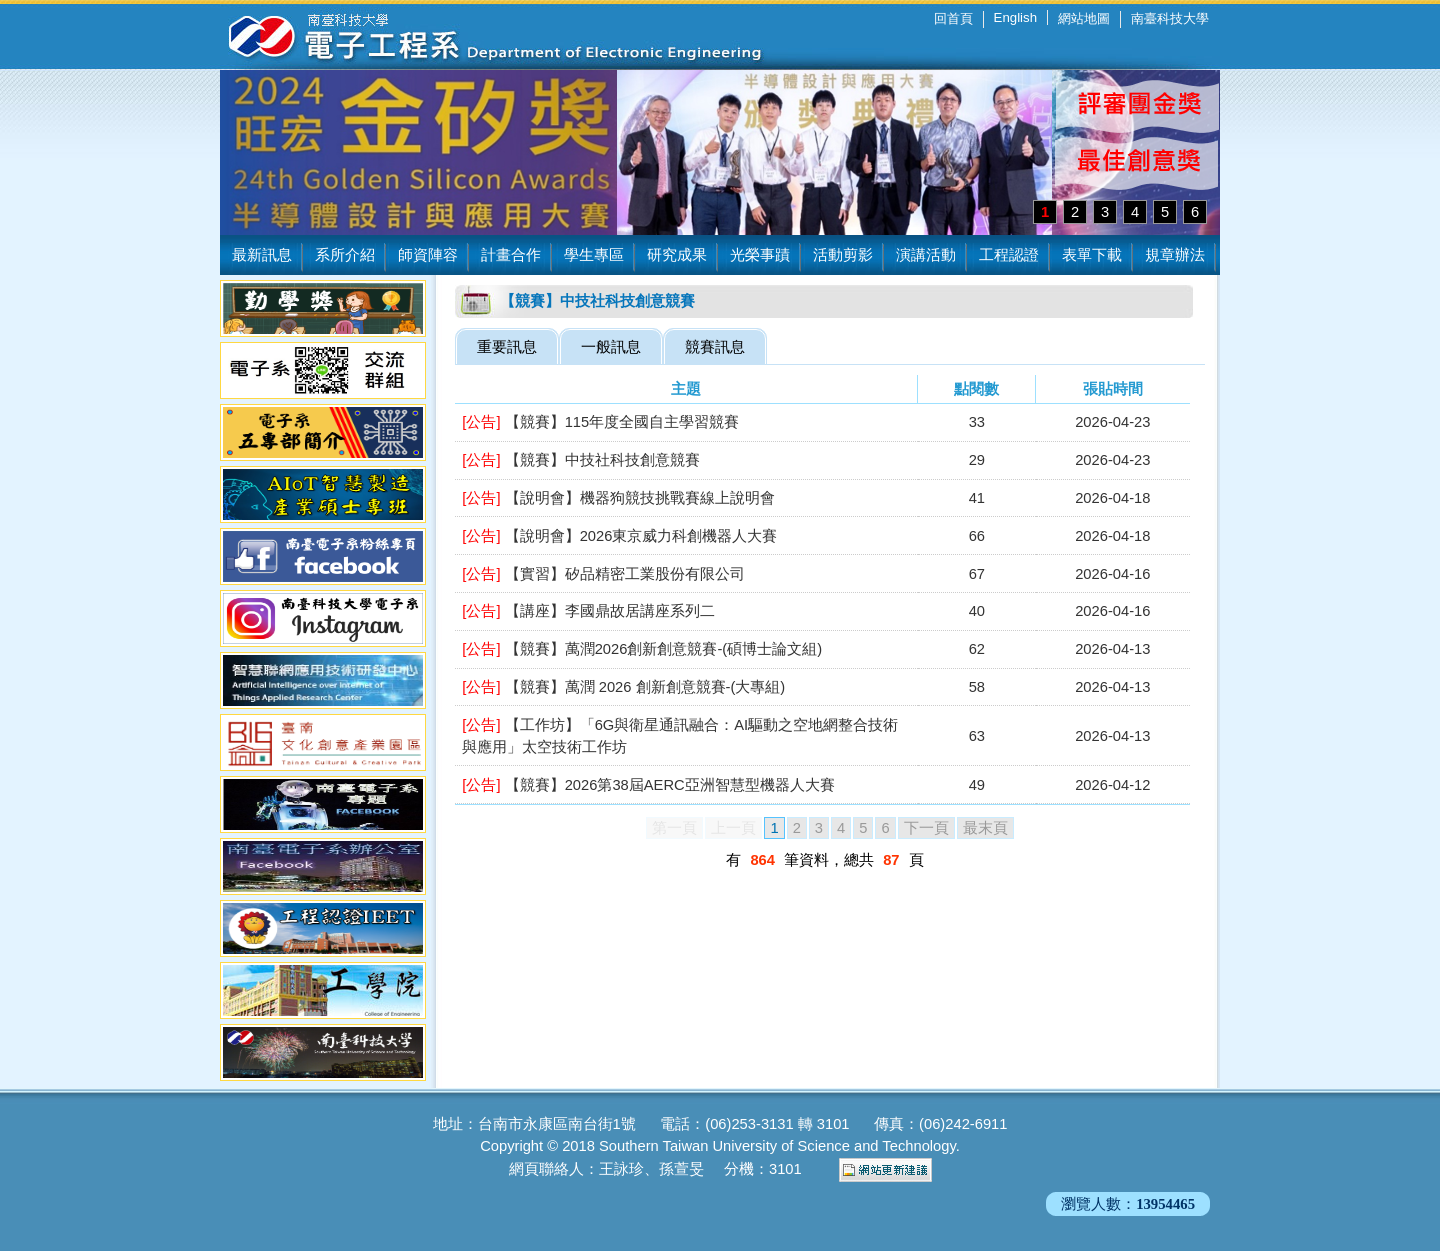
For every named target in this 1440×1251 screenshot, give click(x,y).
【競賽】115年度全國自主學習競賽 (600, 422)
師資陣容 (428, 255)
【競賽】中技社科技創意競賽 (580, 460)
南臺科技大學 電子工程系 (480, 35)
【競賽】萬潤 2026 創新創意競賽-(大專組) (623, 687)
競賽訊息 (715, 347)
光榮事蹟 (760, 255)
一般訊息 (611, 347)
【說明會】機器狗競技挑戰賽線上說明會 (618, 498)
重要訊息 (507, 347)
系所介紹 (345, 255)
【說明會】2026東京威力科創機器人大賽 (619, 536)
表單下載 (1092, 255)
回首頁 (953, 18)
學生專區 (594, 255)
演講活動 (926, 255)
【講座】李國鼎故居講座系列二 (588, 611)
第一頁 (674, 828)
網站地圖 (1084, 18)
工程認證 (1009, 255)
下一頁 (926, 828)
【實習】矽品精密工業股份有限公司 (603, 574)
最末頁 (985, 828)
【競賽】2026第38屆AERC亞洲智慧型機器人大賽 (648, 785)
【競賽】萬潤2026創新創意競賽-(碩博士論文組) (642, 649)
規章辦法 (1175, 255)
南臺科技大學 (1170, 18)
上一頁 (733, 828)
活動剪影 (843, 255)
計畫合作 (511, 255)
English (1015, 17)
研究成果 (677, 255)
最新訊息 (262, 255)
